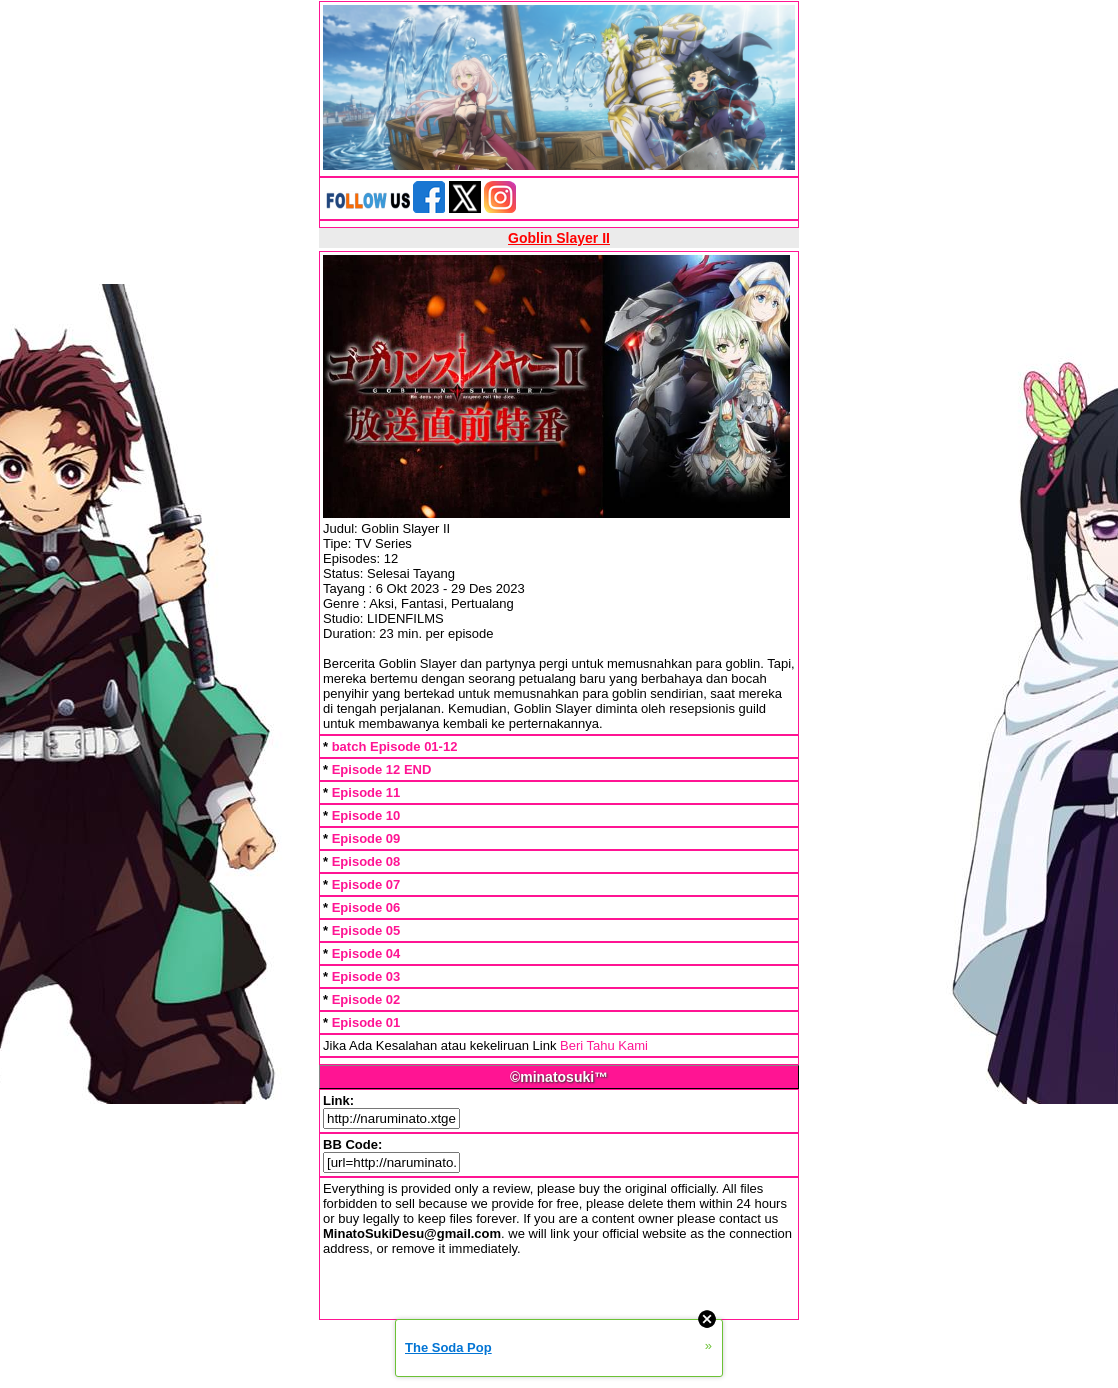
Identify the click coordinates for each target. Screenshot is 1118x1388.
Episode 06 (366, 907)
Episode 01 (366, 1022)
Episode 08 (366, 861)
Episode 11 (366, 792)
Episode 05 (366, 930)
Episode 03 (366, 976)
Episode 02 (366, 999)
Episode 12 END (382, 769)
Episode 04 (366, 953)
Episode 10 (366, 815)
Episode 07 (366, 884)
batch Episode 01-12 (395, 746)
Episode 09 (366, 838)
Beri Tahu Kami (604, 1045)
